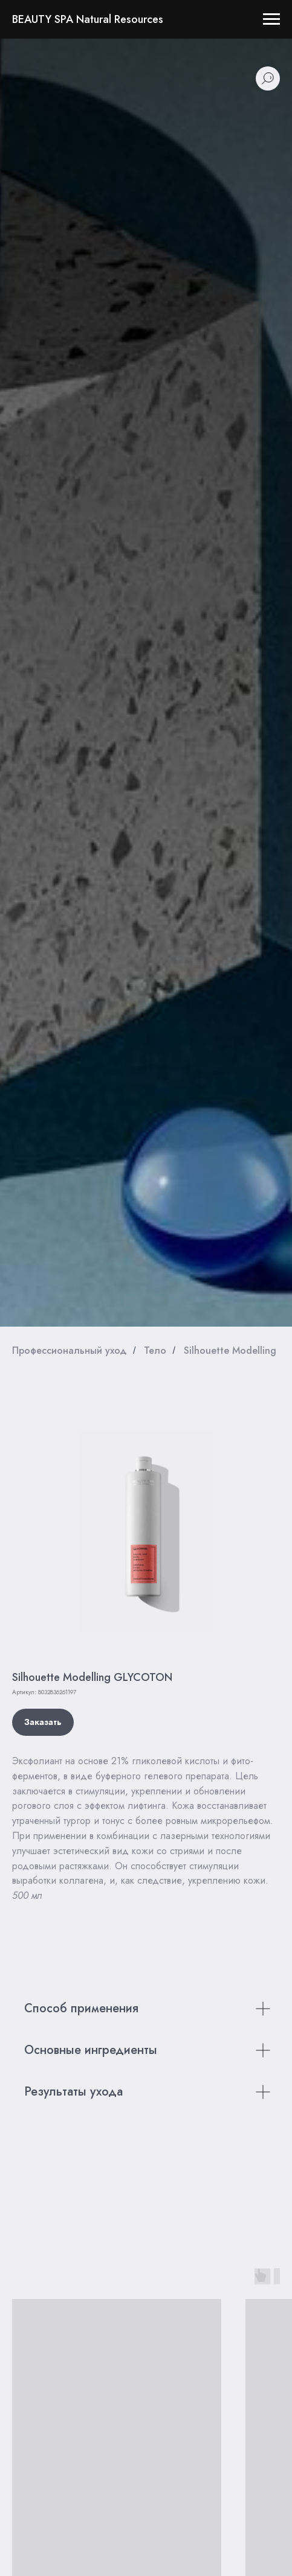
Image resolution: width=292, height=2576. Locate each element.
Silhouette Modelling (230, 1350)
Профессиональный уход (69, 1350)
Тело (155, 1350)
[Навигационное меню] (271, 19)
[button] (43, 1722)
